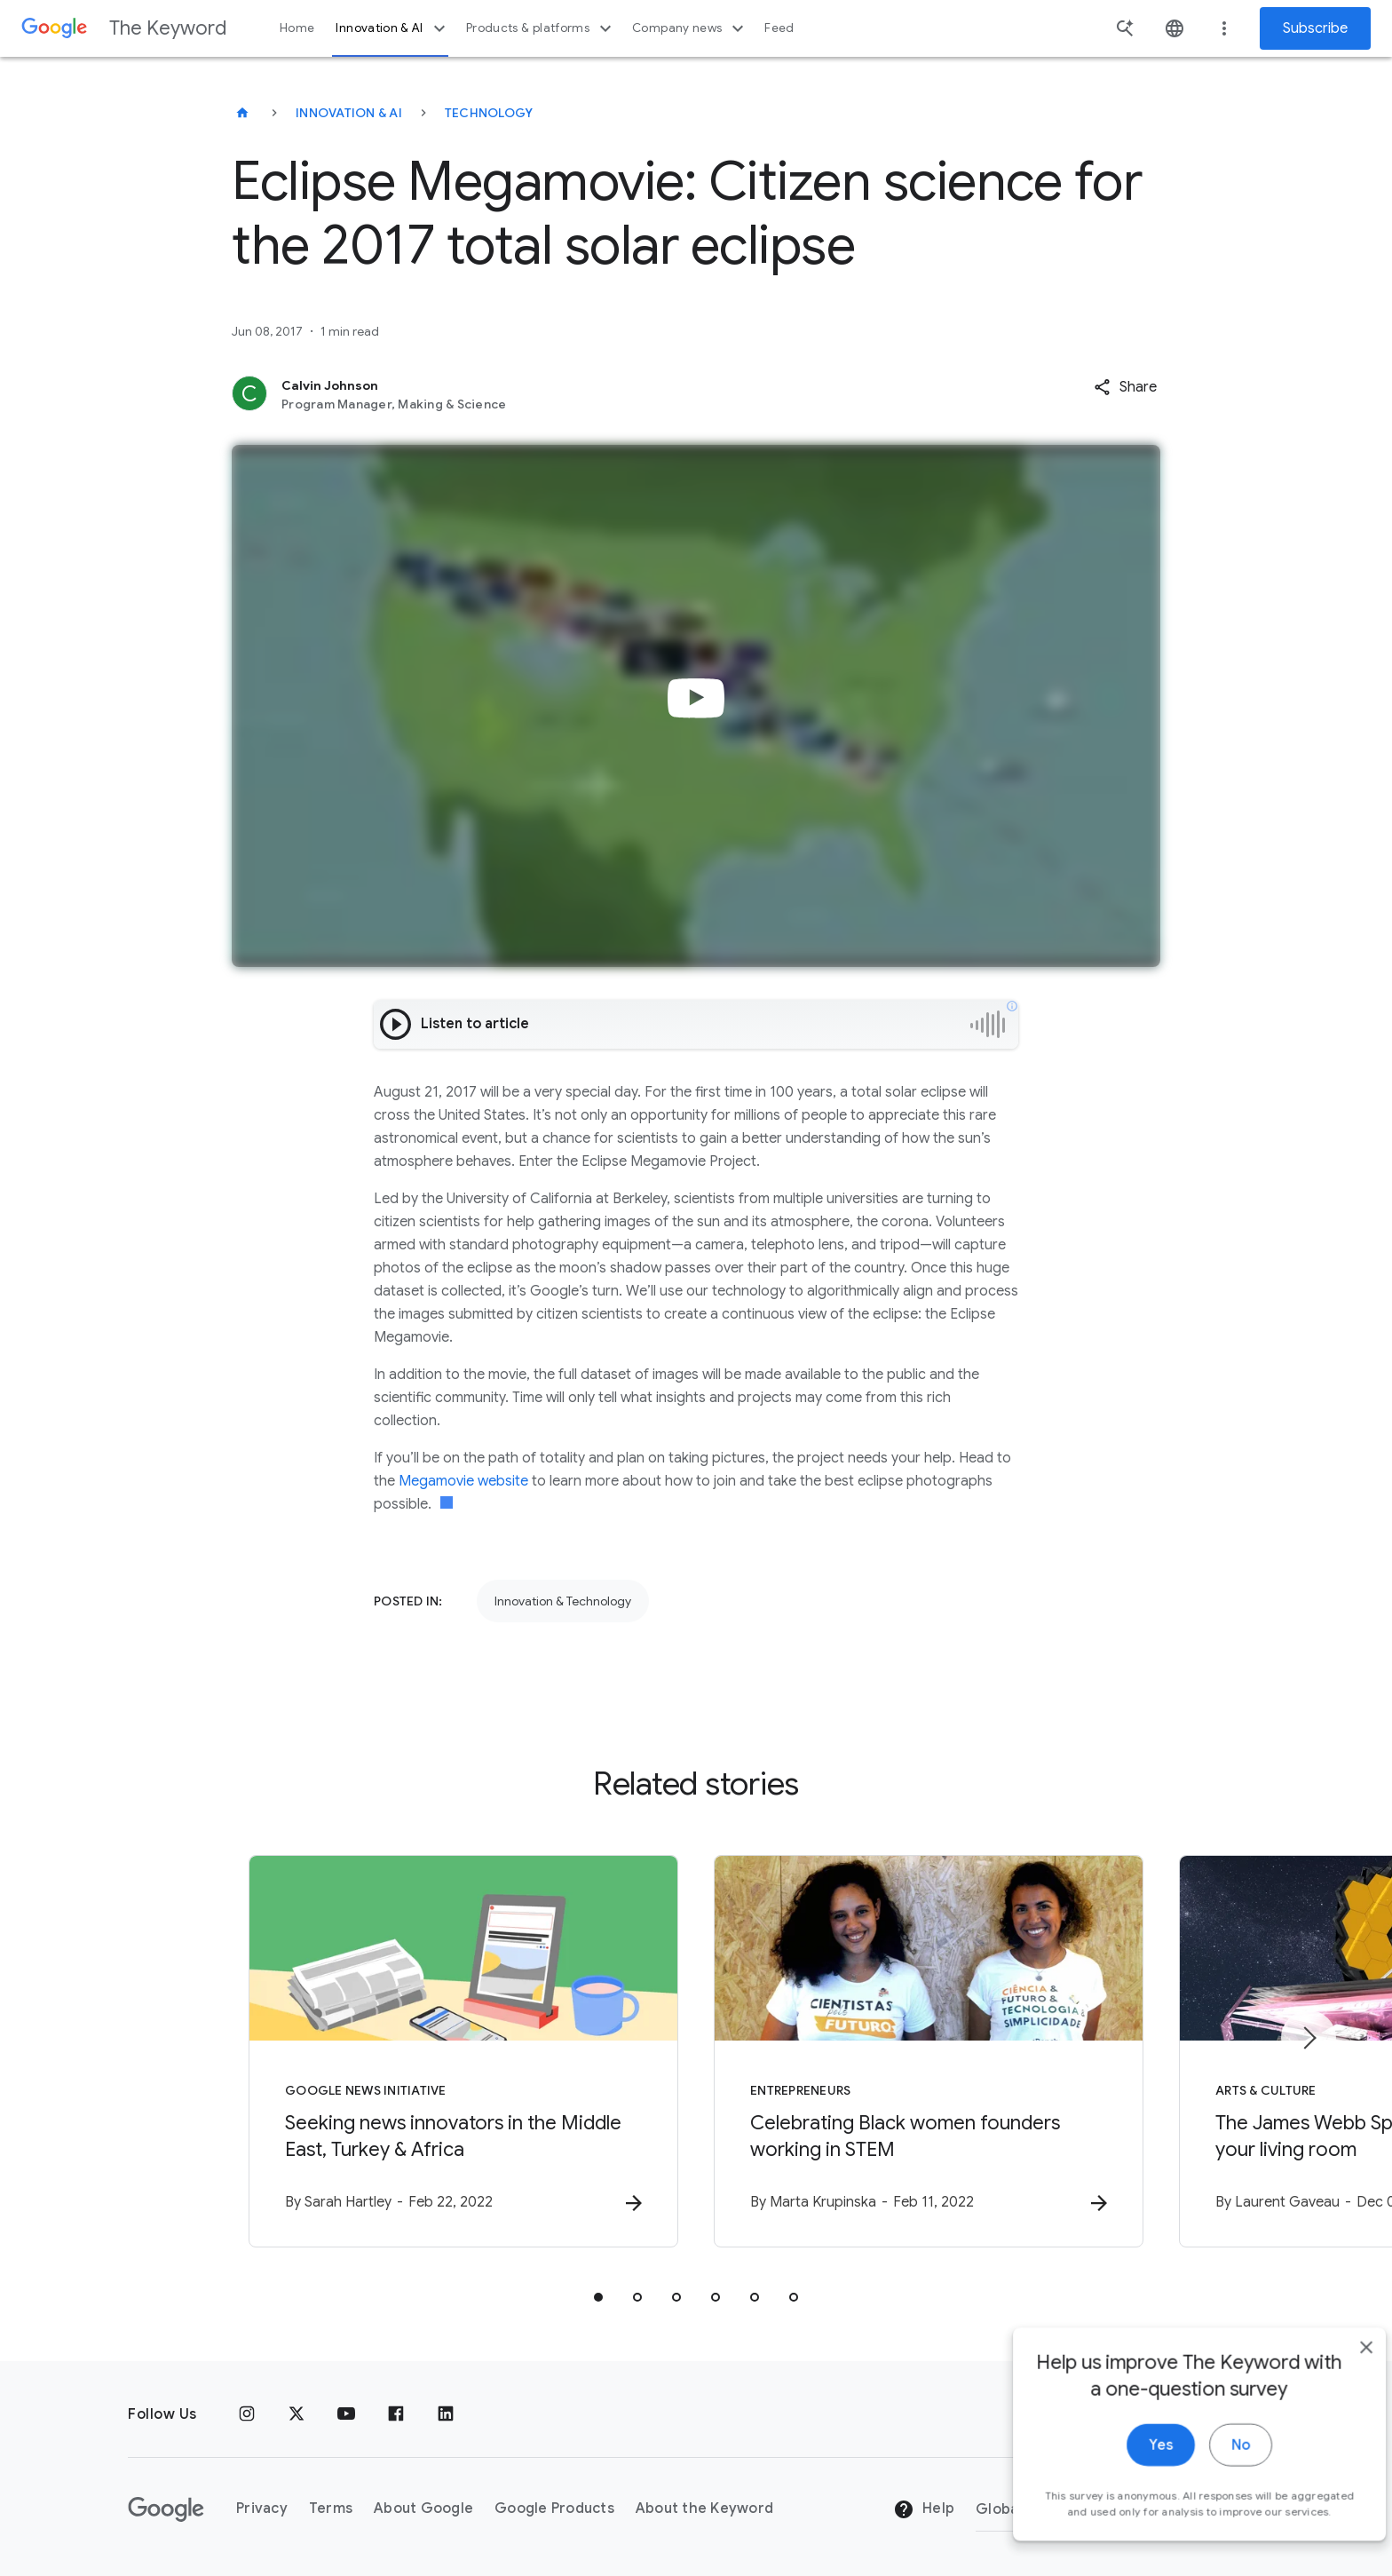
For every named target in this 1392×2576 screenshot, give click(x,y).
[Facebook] (396, 2414)
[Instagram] (246, 2414)
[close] (1336, 2366)
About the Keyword (704, 2508)
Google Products (554, 2508)
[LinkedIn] (445, 2414)
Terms (330, 2508)
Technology (489, 113)
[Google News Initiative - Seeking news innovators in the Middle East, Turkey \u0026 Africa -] (463, 2051)
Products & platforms (541, 28)
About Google (423, 2508)
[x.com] (296, 2414)
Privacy (262, 2508)
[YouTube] (346, 2414)
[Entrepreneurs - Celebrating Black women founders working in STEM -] (929, 2051)
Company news (690, 28)
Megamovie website (463, 1481)
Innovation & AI (392, 28)
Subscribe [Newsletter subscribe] (1315, 28)
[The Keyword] (242, 112)
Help (923, 2509)
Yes (1131, 2464)
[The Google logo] (166, 2509)
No (1211, 2464)
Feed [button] (779, 28)
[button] (1125, 387)
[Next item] (1308, 2038)
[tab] (598, 2297)
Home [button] (297, 28)
